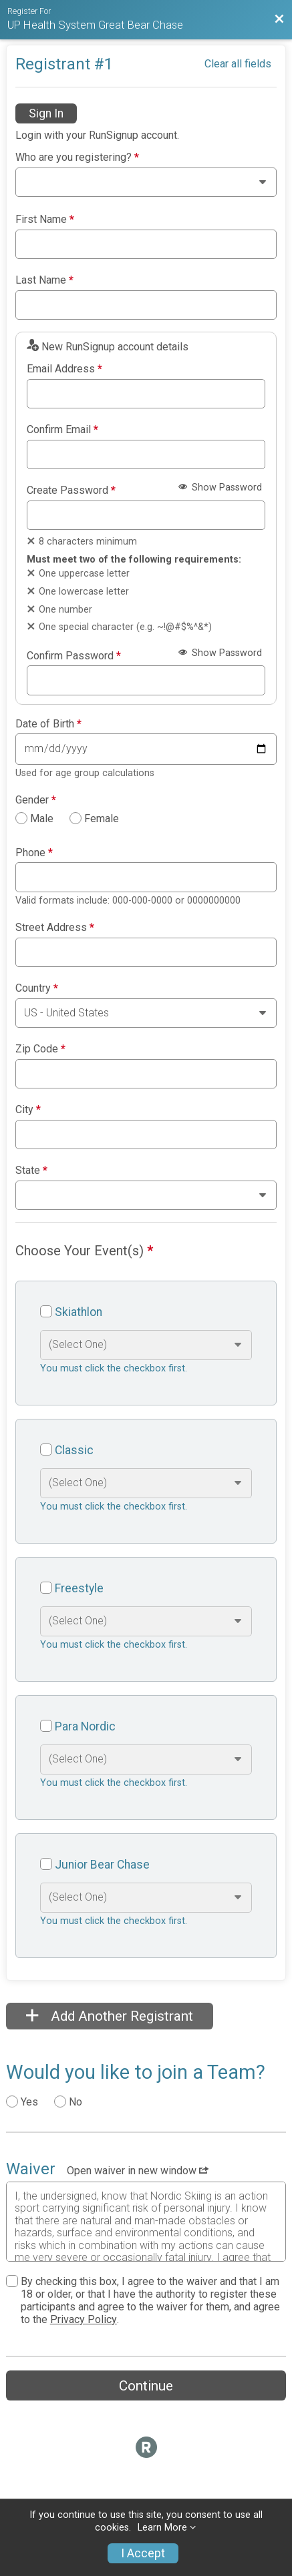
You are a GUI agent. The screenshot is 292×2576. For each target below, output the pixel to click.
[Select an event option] (146, 1344)
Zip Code (40, 1049)
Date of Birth (48, 724)
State (31, 1171)
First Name (44, 220)
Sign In (46, 113)
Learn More (162, 2527)
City (28, 1110)
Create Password (71, 491)
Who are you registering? (77, 157)
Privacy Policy (83, 2319)
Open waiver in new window (137, 2170)
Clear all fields (237, 63)
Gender (35, 800)
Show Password (220, 487)
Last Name (44, 280)
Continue (146, 2386)
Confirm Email (62, 430)
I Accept (143, 2553)
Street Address (54, 928)
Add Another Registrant (109, 2016)
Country (36, 988)
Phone (34, 853)
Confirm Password (74, 656)
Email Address (64, 369)
